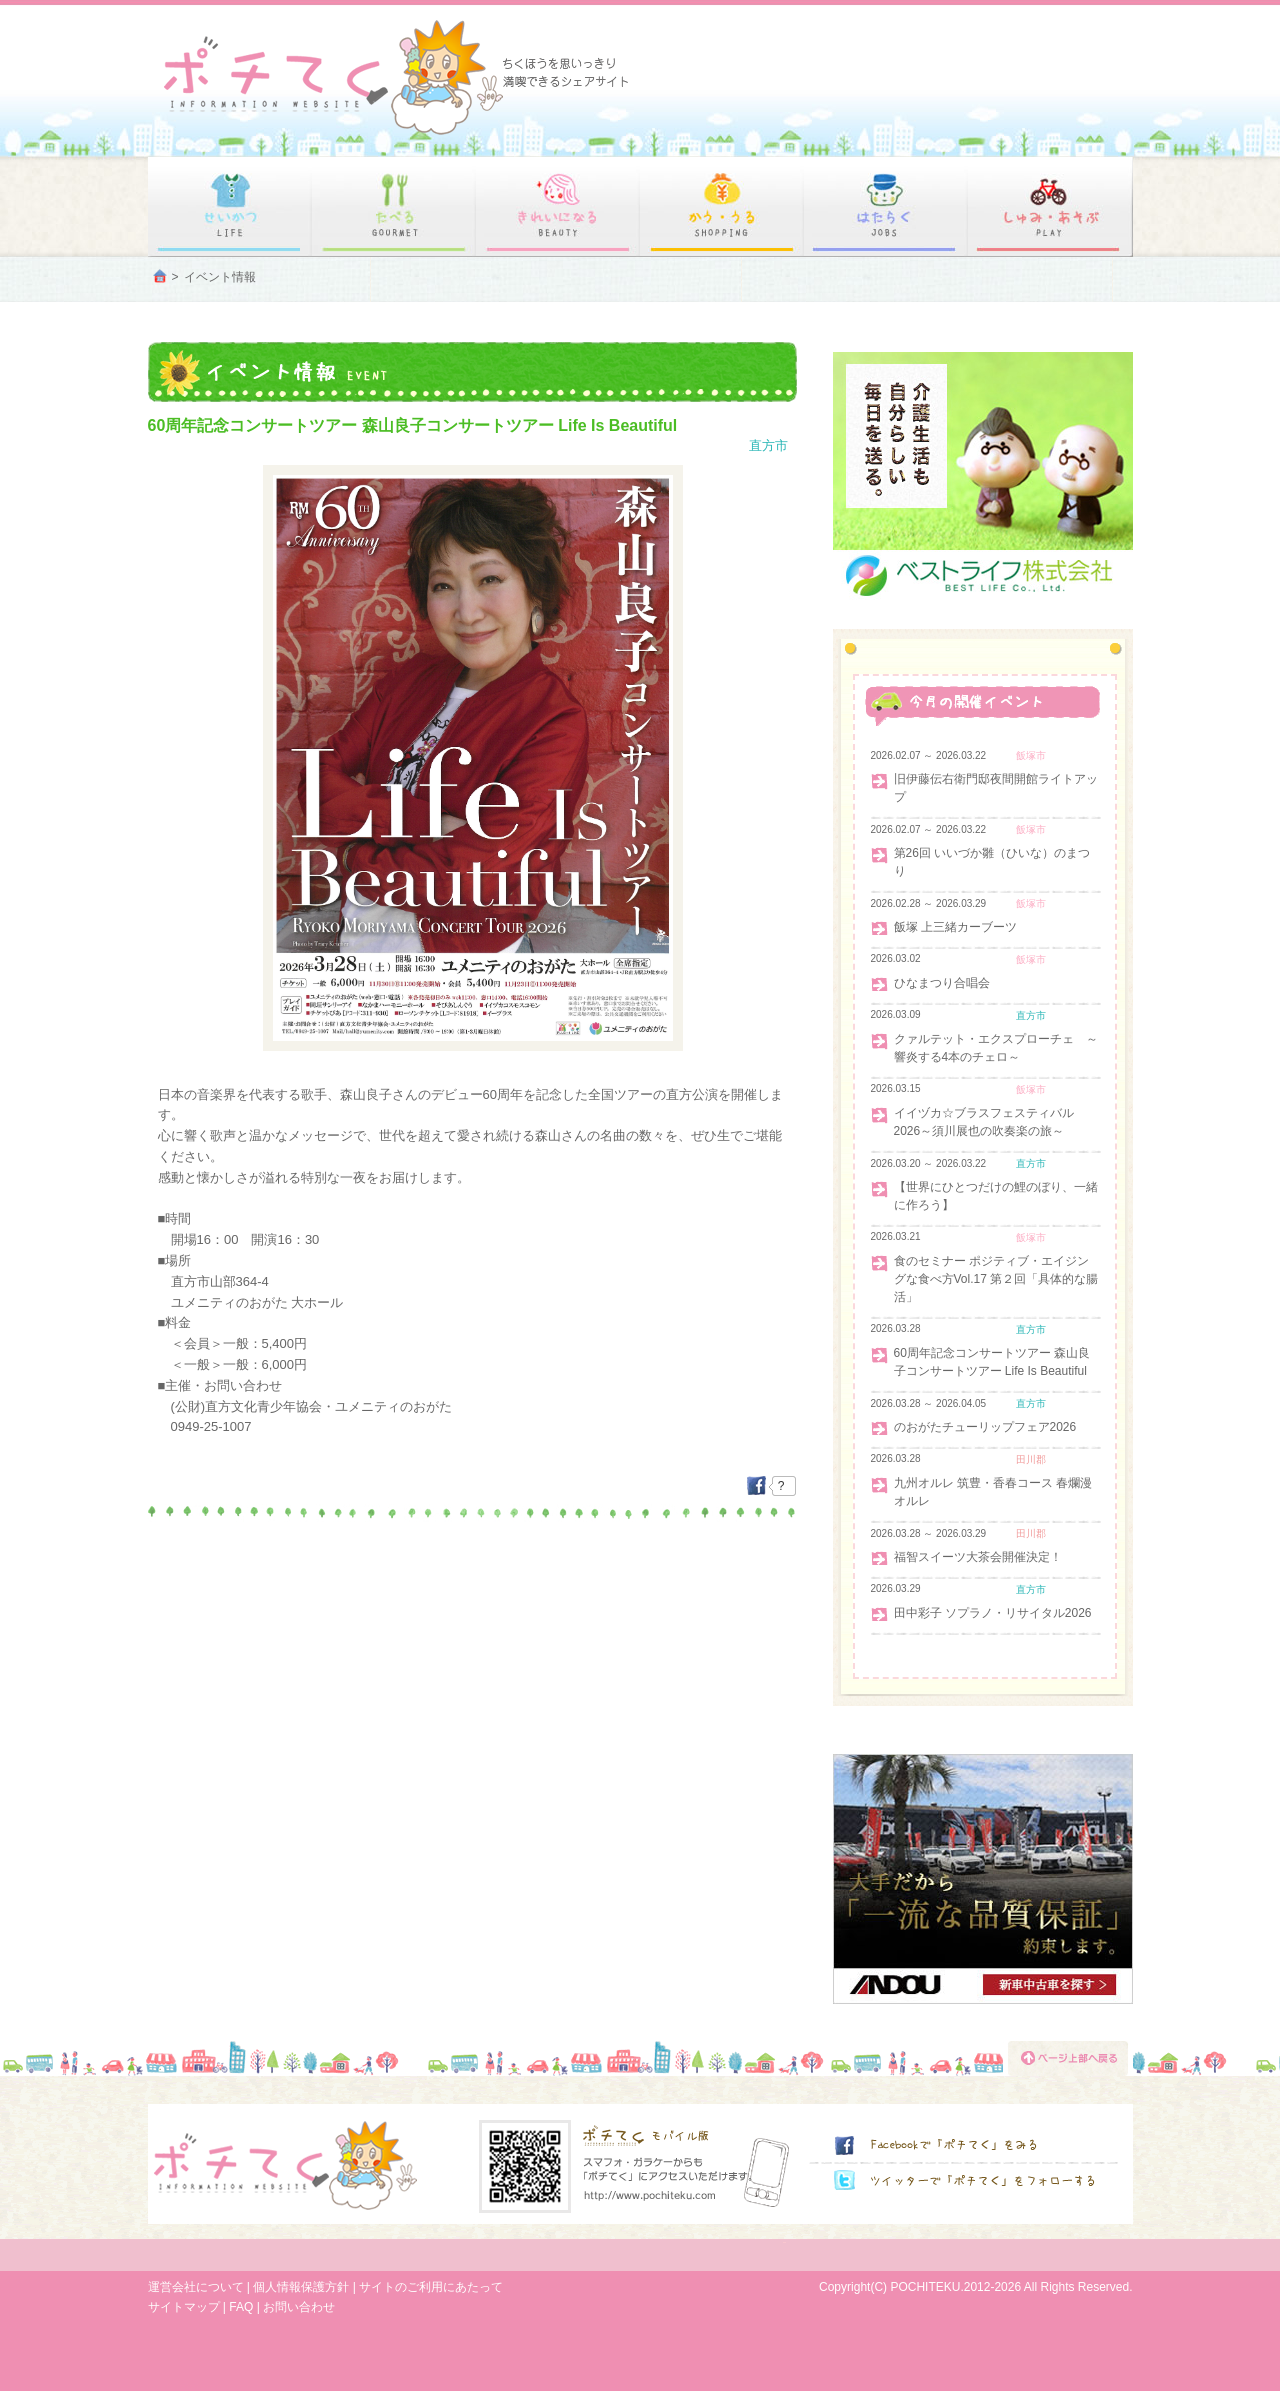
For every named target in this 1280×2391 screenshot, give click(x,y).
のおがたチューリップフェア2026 (985, 1427)
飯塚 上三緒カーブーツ (955, 927)
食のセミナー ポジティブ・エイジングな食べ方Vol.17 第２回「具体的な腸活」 (996, 1279)
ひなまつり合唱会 (942, 983)
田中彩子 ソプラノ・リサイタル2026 (993, 1613)
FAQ (241, 2307)
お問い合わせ (299, 2307)
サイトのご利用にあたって (431, 2287)
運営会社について (196, 2287)
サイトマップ (184, 2307)
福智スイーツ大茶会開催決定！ (978, 1557)
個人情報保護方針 (301, 2287)
